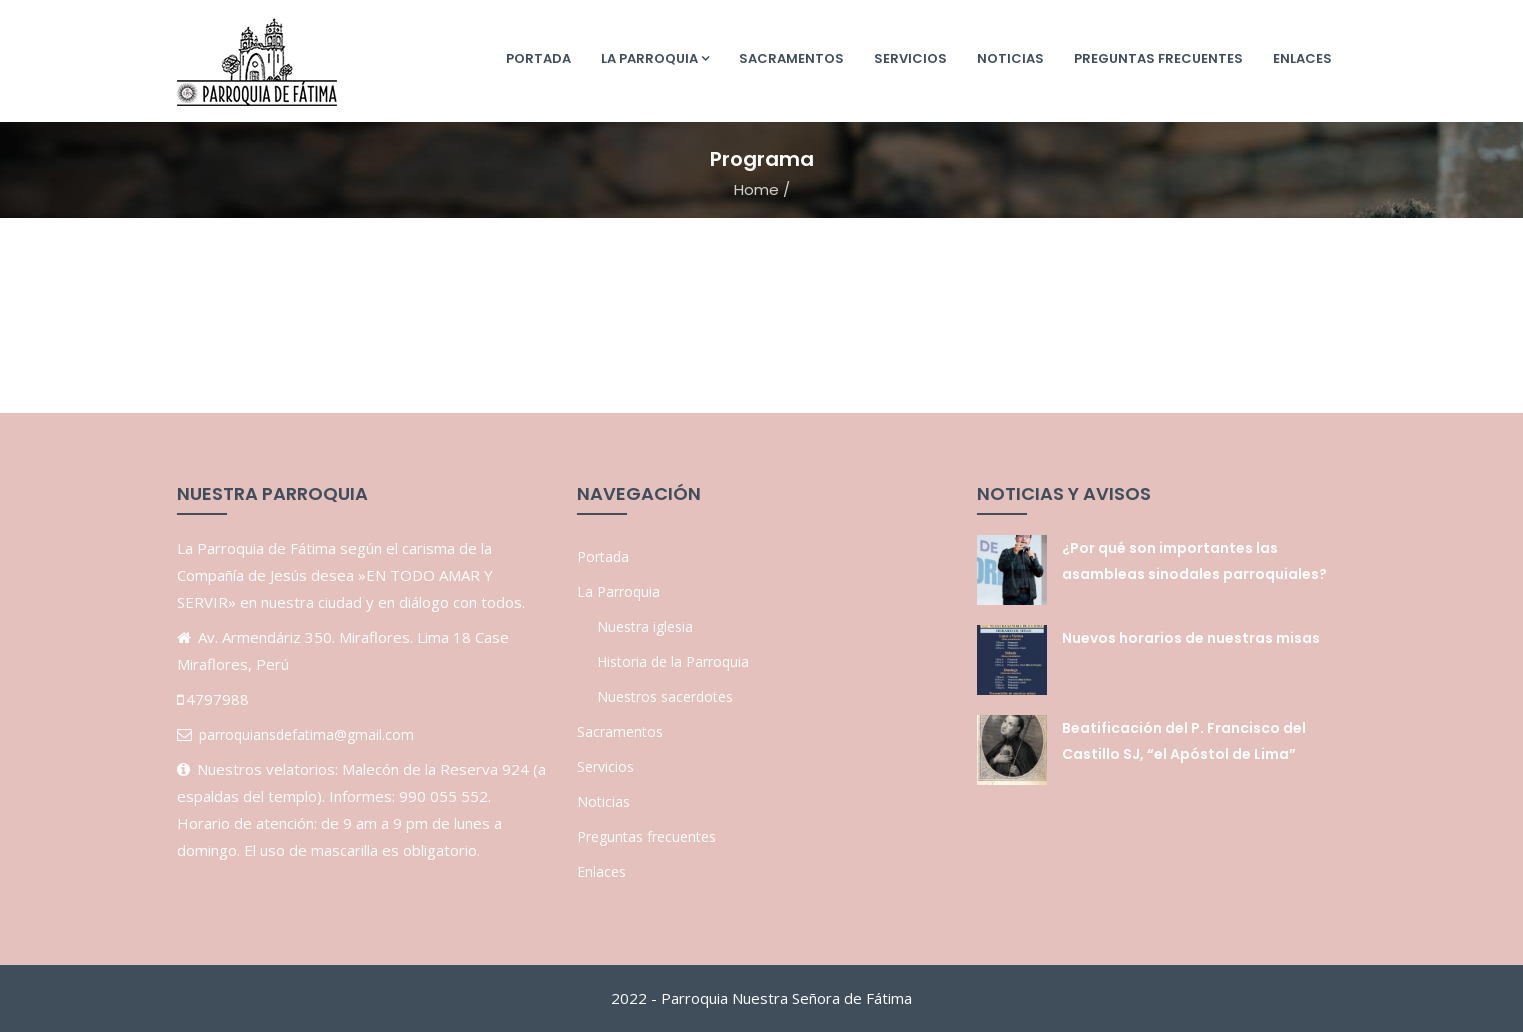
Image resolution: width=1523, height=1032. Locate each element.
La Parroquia (655, 58)
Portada (538, 58)
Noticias (1010, 58)
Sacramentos (791, 58)
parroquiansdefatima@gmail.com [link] (306, 734)
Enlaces (1302, 58)
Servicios (910, 58)
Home (756, 189)
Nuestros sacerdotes (665, 696)
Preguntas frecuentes (1158, 58)
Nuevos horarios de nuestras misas (1191, 638)
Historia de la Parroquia (673, 661)
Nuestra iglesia (645, 626)
